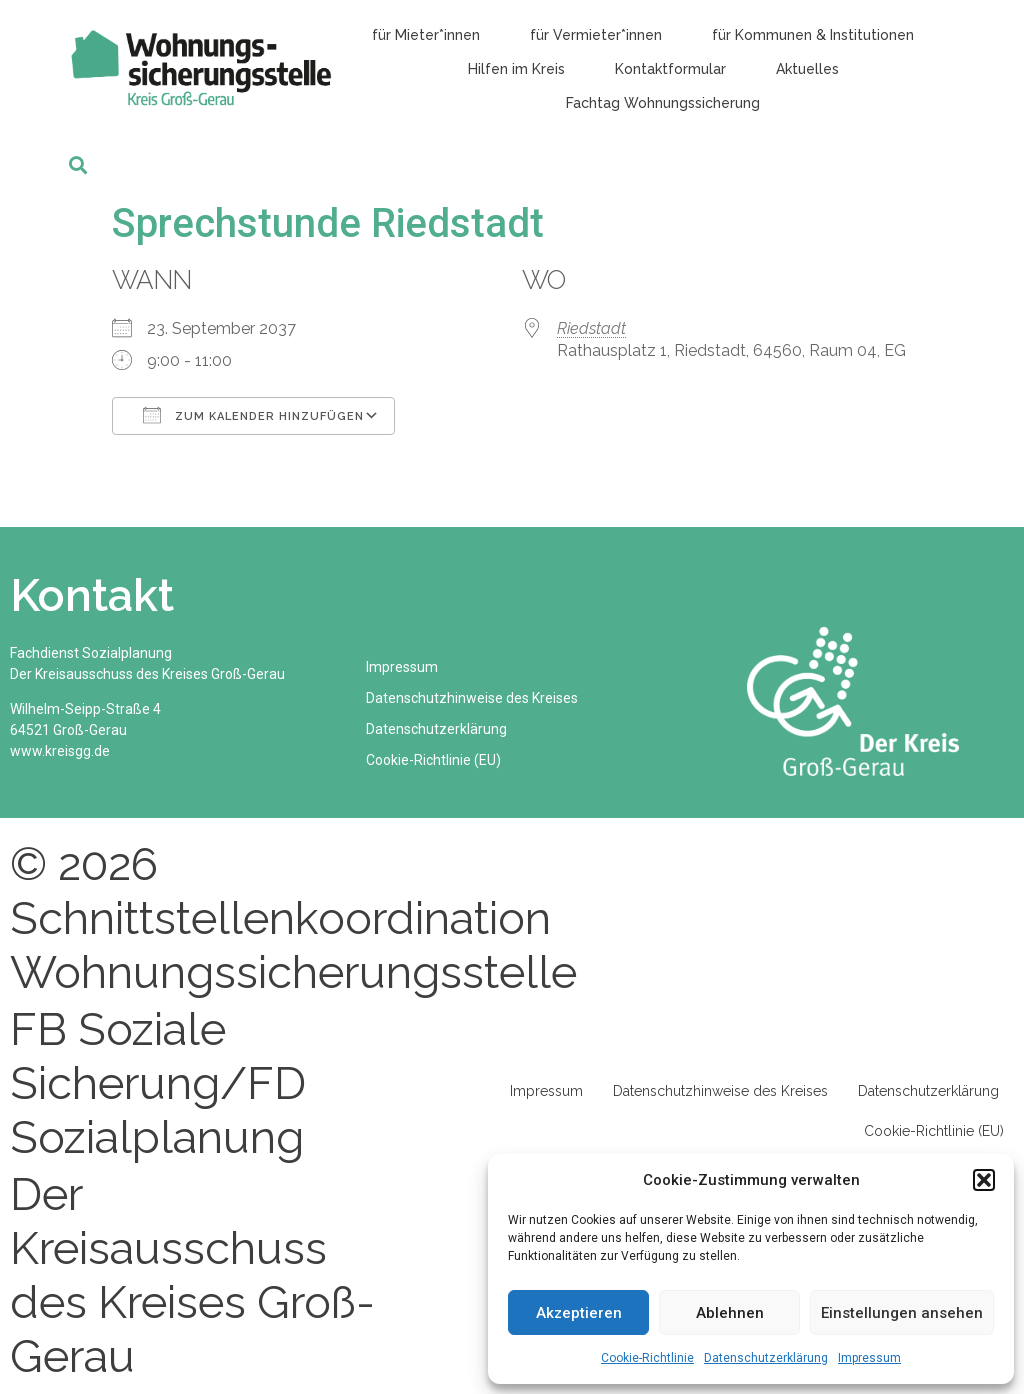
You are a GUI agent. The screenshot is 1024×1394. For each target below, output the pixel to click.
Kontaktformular (670, 69)
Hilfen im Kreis (516, 69)
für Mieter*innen (426, 35)
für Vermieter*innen (596, 35)
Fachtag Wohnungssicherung (663, 103)
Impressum (869, 1358)
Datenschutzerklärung (766, 1358)
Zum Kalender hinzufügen (253, 415)
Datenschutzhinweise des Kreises (477, 698)
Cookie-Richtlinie (647, 1358)
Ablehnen (730, 1313)
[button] (984, 1180)
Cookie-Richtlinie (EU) (438, 760)
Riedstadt (591, 328)
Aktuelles (807, 69)
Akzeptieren (579, 1313)
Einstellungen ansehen (902, 1313)
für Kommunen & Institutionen (813, 35)
